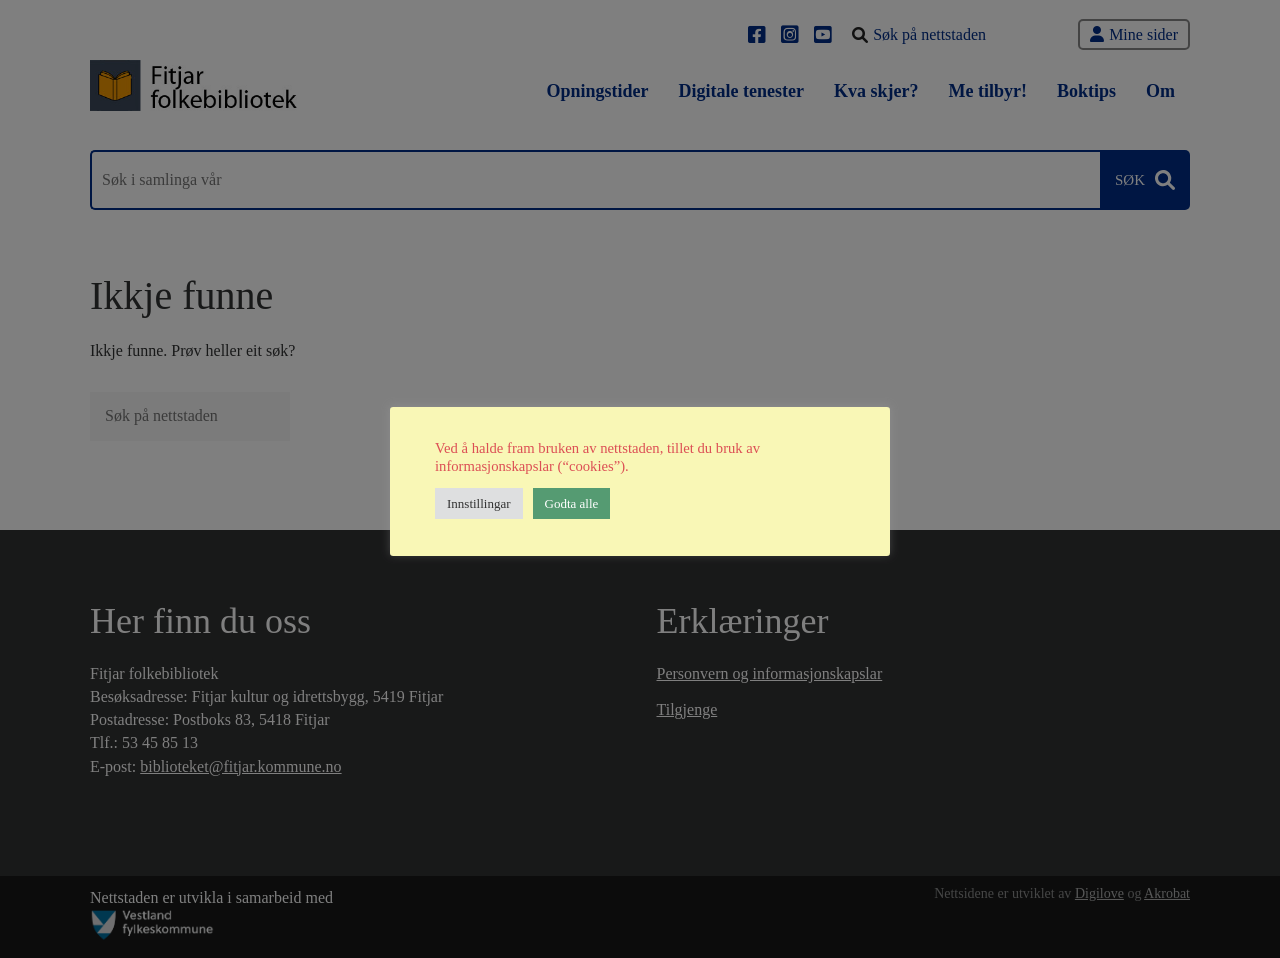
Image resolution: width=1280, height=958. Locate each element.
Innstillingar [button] (479, 503)
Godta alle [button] (572, 503)
